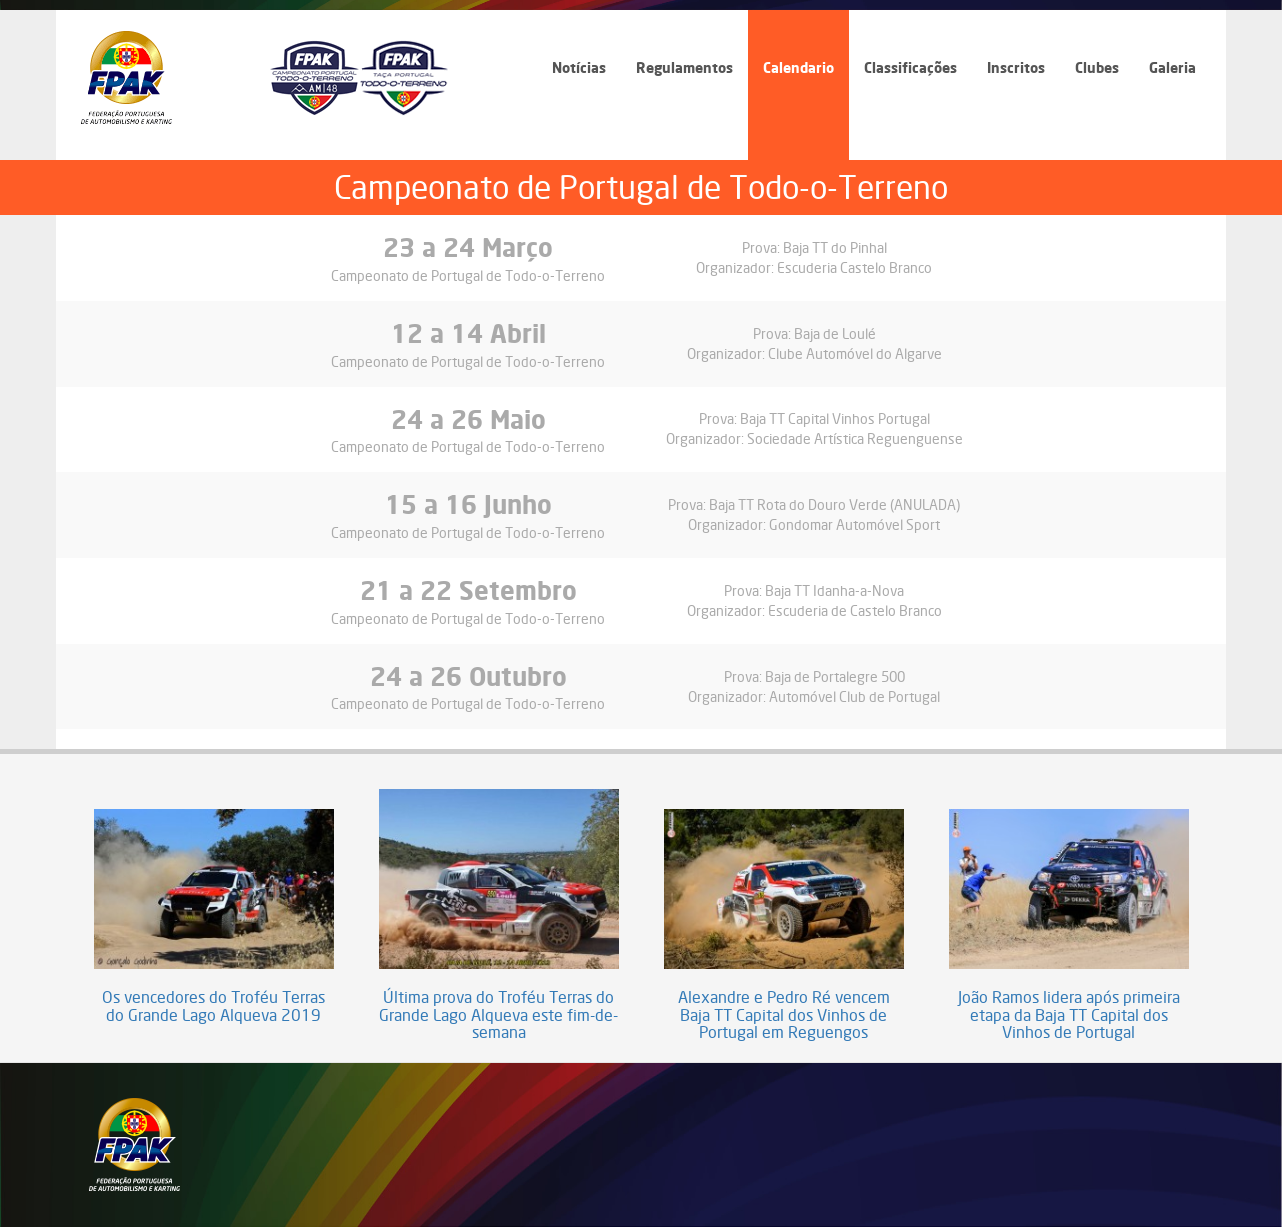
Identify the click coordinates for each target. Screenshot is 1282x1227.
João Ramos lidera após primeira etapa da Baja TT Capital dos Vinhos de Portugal (1069, 1015)
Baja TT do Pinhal (835, 247)
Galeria (1172, 67)
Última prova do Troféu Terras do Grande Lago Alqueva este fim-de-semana (498, 1015)
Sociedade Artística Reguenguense (855, 438)
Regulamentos (684, 67)
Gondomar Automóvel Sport (854, 524)
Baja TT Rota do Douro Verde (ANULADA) (834, 504)
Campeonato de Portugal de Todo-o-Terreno (468, 275)
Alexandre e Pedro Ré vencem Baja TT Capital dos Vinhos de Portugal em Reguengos (784, 1015)
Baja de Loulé (835, 333)
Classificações (910, 67)
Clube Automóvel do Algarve (855, 353)
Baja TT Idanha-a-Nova (834, 590)
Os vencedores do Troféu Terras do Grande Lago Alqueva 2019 (213, 1006)
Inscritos (1016, 67)
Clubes (1097, 67)
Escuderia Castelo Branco (854, 267)
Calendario (798, 67)
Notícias (579, 67)
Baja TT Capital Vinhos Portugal (835, 418)
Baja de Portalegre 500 (835, 676)
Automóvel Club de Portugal (854, 696)
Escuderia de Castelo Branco (855, 610)
